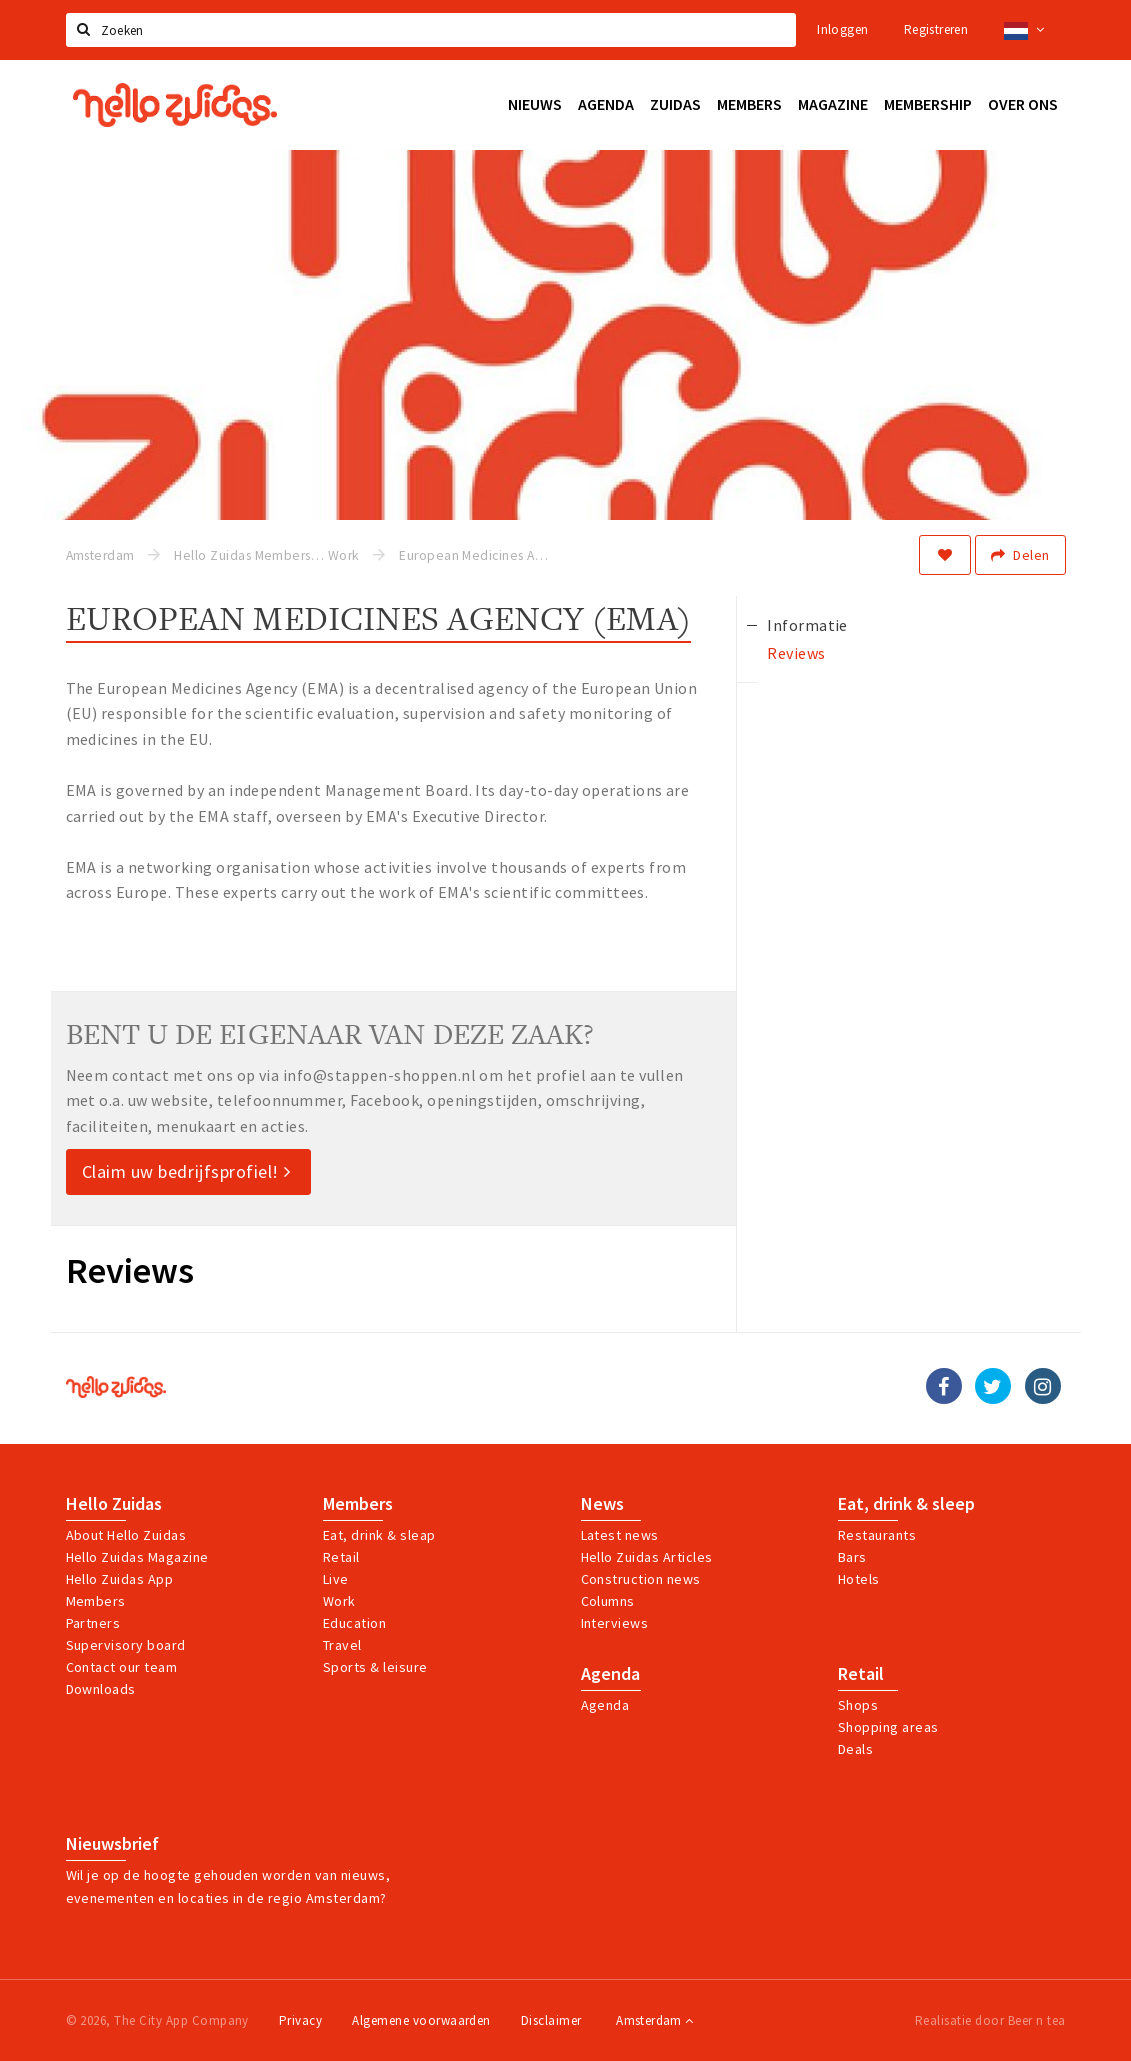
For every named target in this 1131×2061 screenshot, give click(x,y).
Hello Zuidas (114, 1504)
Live (336, 1579)
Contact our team (122, 1667)
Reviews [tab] (796, 653)
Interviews (615, 1623)
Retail (341, 1557)
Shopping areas (888, 1727)
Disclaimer (551, 2020)
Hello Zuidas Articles (647, 1557)
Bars (852, 1557)
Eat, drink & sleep (906, 1504)
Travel (342, 1645)
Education (354, 1623)
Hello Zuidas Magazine (137, 1557)
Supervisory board (126, 1645)
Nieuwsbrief (112, 1844)
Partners (93, 1623)
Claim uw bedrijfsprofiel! (186, 1171)
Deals (855, 1749)
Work (339, 1601)
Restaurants (877, 1535)
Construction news (641, 1579)
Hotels (859, 1579)
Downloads (101, 1689)
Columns (608, 1601)
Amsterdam (654, 2020)
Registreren (936, 29)
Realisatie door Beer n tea (990, 2020)
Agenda (610, 1674)
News (602, 1504)
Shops (858, 1705)
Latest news (620, 1535)
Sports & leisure (375, 1667)
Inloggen (842, 29)
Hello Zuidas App (120, 1579)
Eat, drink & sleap (379, 1535)
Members (96, 1601)
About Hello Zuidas (126, 1535)
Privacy (300, 2020)
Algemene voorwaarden (421, 2020)
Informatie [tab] (807, 625)
